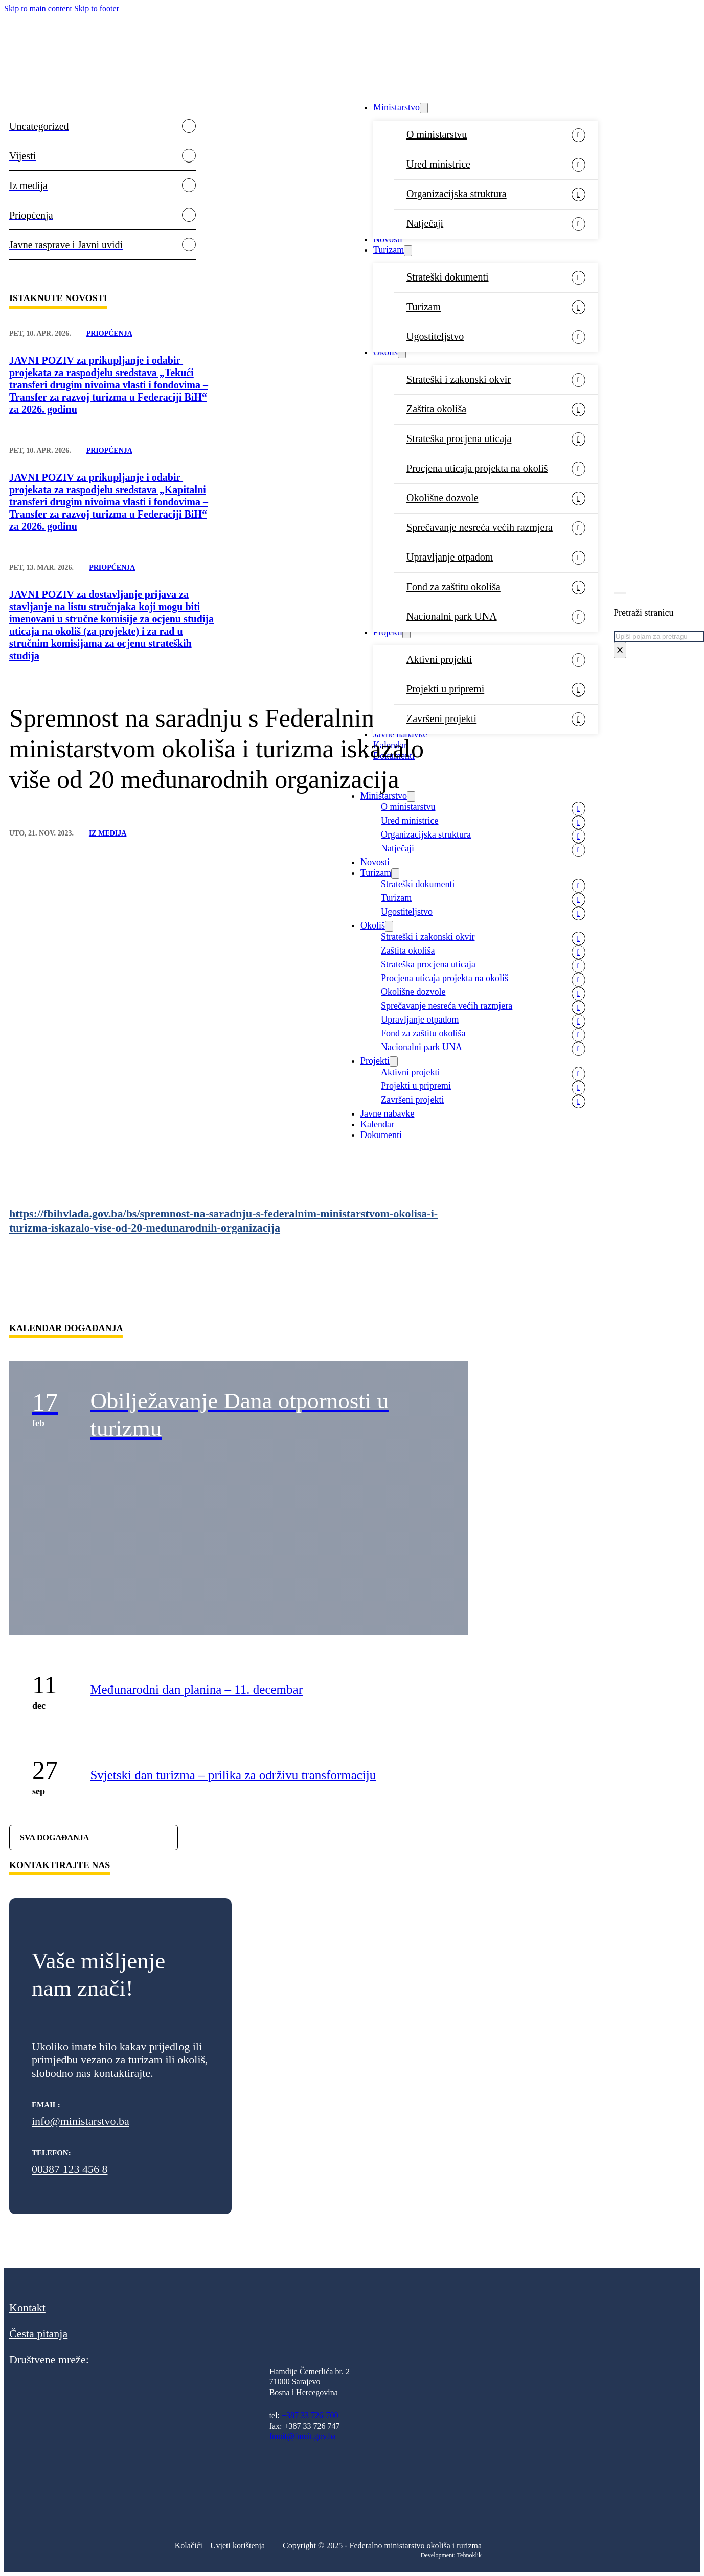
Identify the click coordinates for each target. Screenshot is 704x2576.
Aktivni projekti (439, 659)
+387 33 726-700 (310, 2415)
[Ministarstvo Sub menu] (424, 108)
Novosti (387, 239)
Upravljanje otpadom (449, 557)
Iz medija (108, 833)
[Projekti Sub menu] (406, 633)
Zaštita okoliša (436, 408)
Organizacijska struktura (456, 193)
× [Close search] (619, 650)
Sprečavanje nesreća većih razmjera (479, 527)
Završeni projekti (441, 718)
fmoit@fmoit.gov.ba (302, 2436)
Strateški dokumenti (447, 277)
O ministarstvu (436, 134)
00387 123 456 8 (70, 2169)
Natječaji (424, 223)
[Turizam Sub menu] (408, 250)
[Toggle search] (620, 593)
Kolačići (188, 2545)
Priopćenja (109, 333)
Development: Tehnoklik (451, 2555)
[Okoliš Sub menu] (402, 352)
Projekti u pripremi (445, 688)
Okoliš (385, 352)
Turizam (388, 250)
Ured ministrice (438, 164)
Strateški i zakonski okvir (458, 379)
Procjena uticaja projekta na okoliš (477, 468)
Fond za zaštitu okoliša (453, 586)
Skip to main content (38, 8)
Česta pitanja (38, 2333)
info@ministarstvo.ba (80, 2121)
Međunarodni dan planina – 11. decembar (196, 1690)
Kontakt (27, 2307)
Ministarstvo (396, 107)
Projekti (387, 632)
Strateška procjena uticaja (458, 438)
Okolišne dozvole (442, 497)
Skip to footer (96, 8)
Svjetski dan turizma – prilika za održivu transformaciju (233, 1775)
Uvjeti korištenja (237, 2545)
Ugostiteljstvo (435, 336)
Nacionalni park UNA (451, 616)
